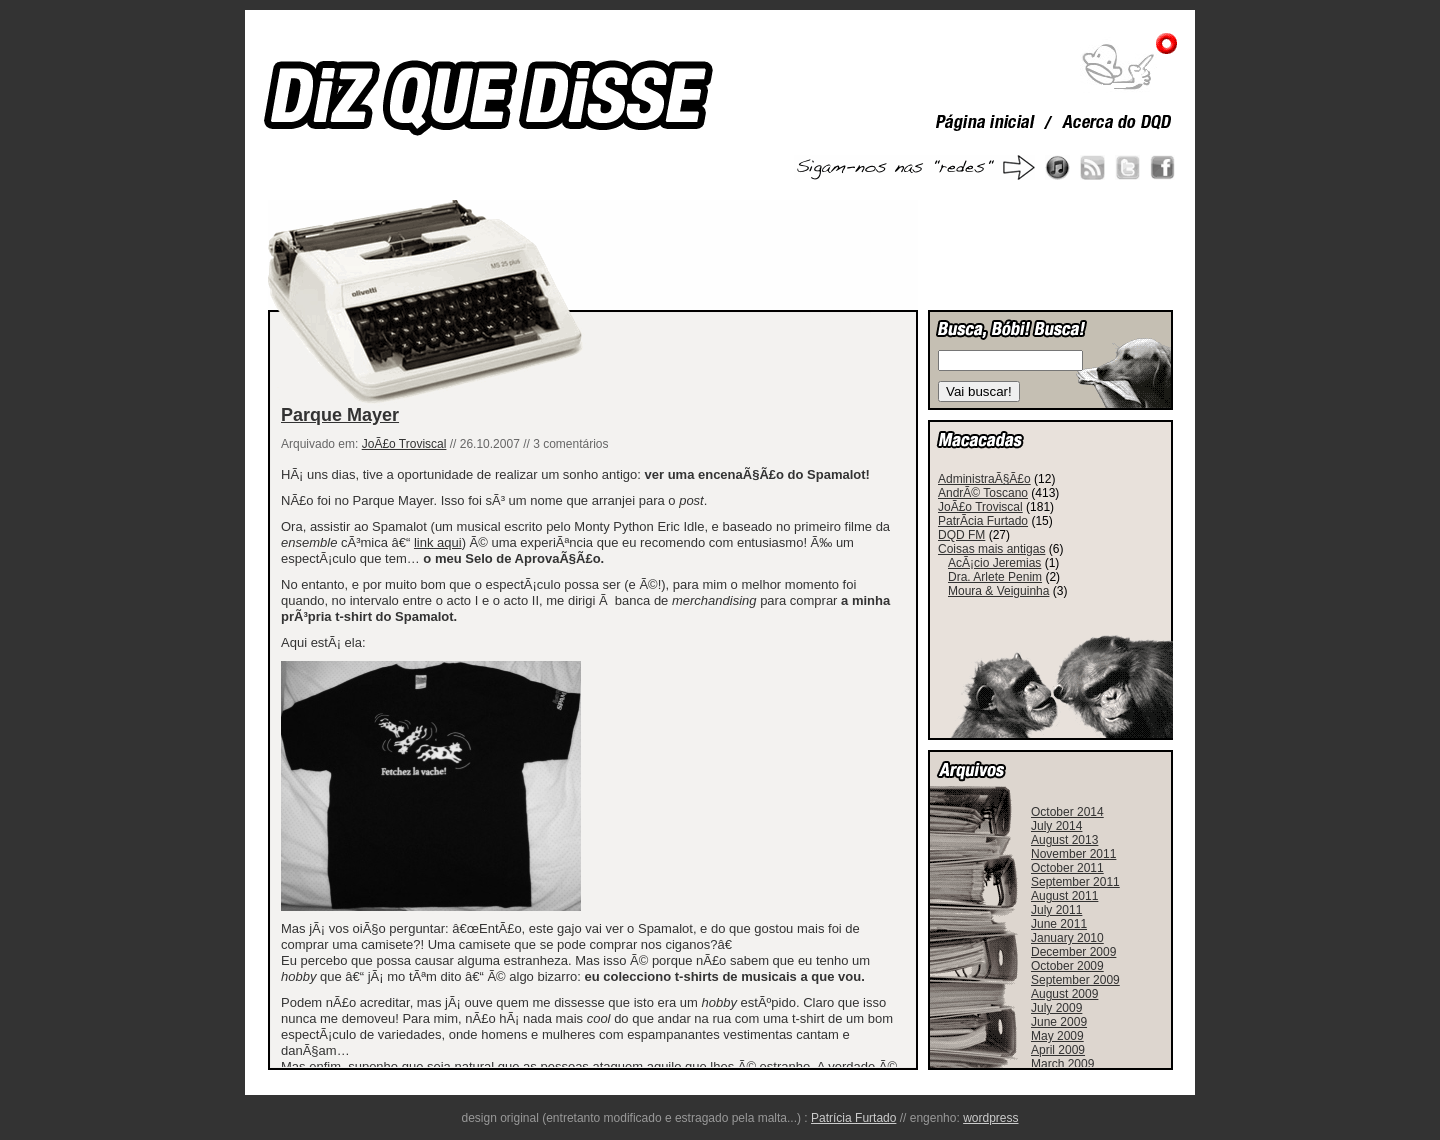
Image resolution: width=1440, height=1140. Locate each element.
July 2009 (1056, 1008)
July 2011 (1056, 910)
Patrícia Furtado (853, 1118)
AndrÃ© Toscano (983, 493)
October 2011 (1067, 868)
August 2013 (1064, 840)
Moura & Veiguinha (998, 591)
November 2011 (1073, 854)
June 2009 (1059, 1022)
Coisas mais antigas (991, 549)
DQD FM (961, 535)
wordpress (990, 1118)
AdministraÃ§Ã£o (984, 479)
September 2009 (1075, 980)
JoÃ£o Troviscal (404, 444)
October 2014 (1067, 812)
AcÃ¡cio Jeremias (994, 563)
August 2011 (1064, 896)
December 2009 (1073, 952)
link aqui (438, 542)
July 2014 (1056, 826)
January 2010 (1067, 938)
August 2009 (1064, 994)
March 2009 (1062, 1064)
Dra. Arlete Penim (995, 577)
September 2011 (1075, 882)
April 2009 (1058, 1050)
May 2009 (1057, 1036)
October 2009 (1067, 966)
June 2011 (1059, 924)
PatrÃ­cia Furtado (983, 521)
